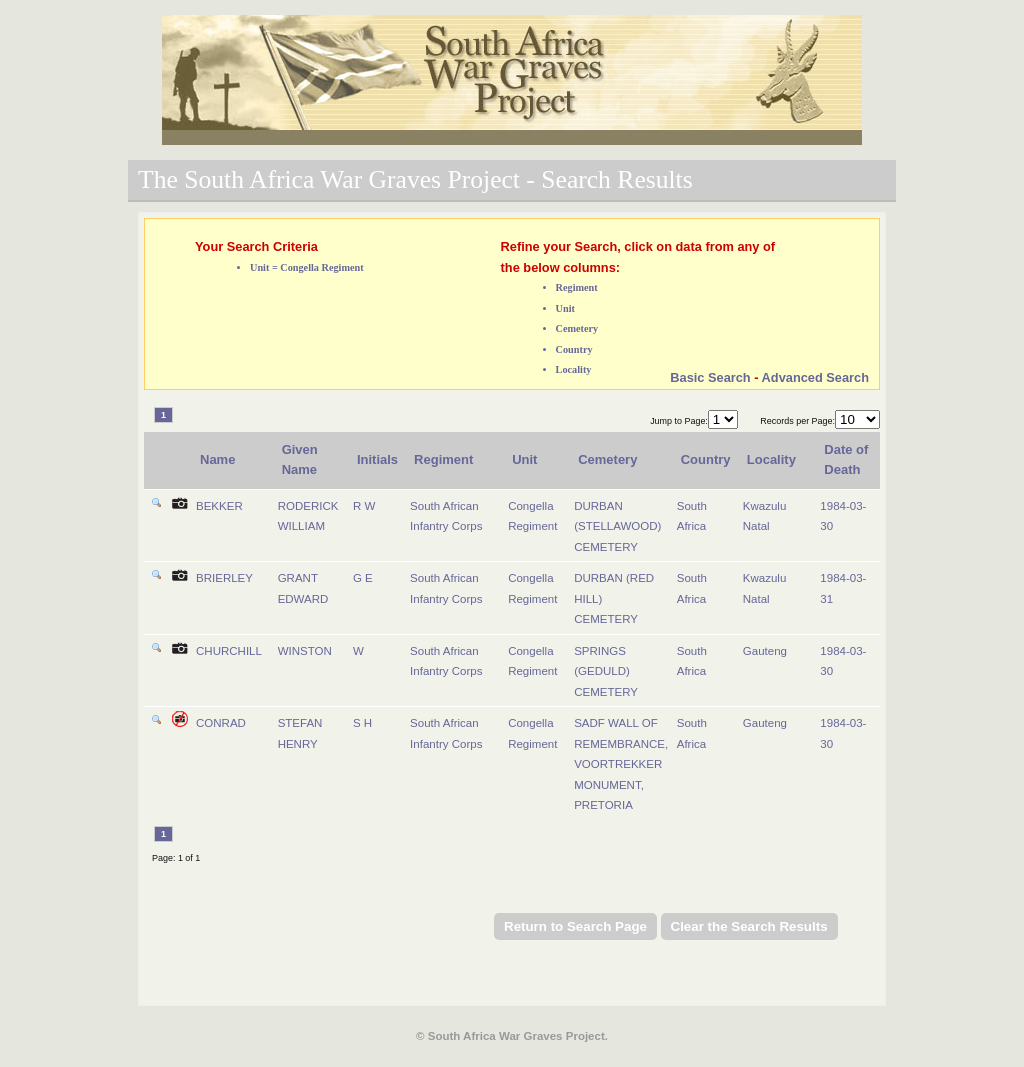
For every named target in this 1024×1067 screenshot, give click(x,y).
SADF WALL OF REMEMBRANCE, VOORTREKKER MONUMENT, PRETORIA (621, 764)
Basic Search (710, 377)
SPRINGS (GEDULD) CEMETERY (606, 671)
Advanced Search (815, 377)
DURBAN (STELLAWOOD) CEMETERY (617, 526)
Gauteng (765, 651)
